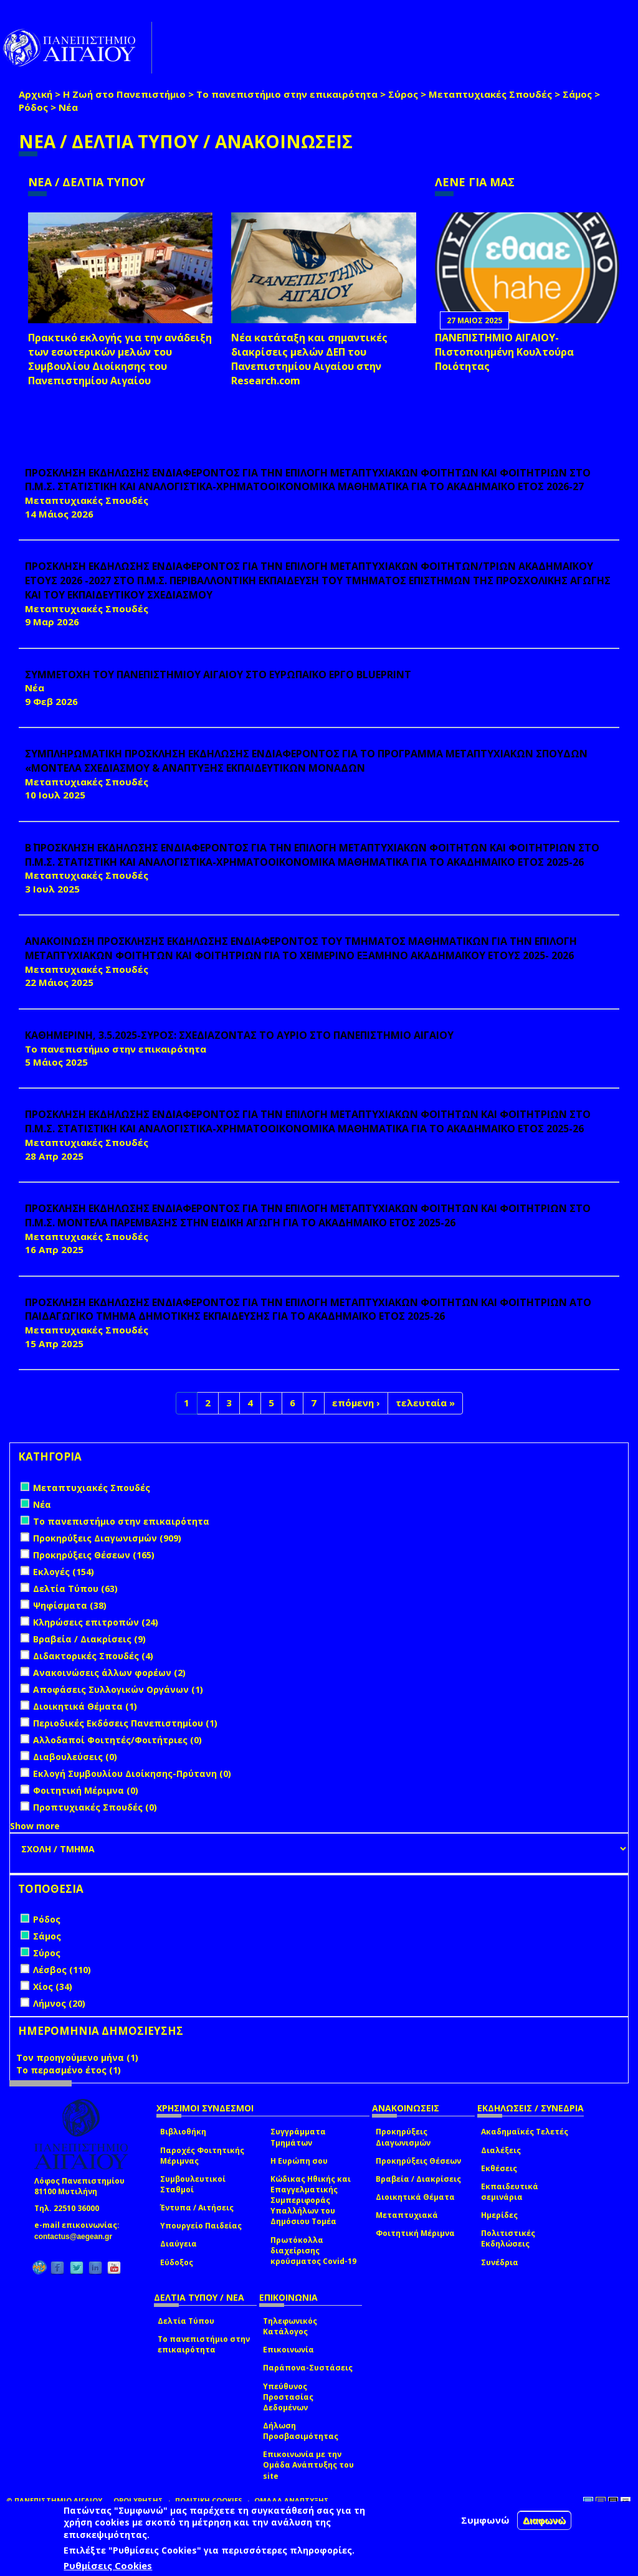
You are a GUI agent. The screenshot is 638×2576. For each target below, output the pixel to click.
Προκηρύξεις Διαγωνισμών (403, 2136)
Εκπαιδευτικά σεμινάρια (509, 2191)
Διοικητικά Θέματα (415, 2197)
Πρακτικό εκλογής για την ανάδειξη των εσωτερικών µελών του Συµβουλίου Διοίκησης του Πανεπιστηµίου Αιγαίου (120, 359)
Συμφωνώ (485, 2520)
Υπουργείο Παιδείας (201, 2225)
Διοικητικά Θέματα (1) (85, 1706)
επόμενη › (356, 1402)
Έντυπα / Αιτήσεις (197, 2207)
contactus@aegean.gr (77, 2236)
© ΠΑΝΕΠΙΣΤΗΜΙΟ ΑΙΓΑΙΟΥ (54, 2500)
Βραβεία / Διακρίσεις (418, 2179)
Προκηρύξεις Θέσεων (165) (94, 1555)
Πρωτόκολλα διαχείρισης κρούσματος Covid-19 (313, 2250)
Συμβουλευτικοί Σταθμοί (193, 2184)
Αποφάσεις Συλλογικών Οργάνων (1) (118, 1689)
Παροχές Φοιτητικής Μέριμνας (202, 2155)
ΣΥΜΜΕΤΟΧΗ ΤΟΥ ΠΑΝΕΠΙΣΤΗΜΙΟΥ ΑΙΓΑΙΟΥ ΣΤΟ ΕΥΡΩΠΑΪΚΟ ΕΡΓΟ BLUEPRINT (218, 674)
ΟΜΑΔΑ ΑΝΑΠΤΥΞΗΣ (291, 2500)
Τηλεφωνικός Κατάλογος (290, 2326)
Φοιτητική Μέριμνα (415, 2233)
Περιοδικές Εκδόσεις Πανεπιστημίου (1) (125, 1723)
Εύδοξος (176, 2262)
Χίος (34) (52, 1986)
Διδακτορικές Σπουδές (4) (93, 1656)
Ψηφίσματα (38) (70, 1605)
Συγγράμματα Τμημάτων (298, 2136)
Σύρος (403, 94)
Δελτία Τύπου (186, 2321)
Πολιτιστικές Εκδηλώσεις (508, 2238)
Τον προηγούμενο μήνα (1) (77, 2057)
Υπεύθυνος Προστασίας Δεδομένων (288, 2397)
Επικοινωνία (288, 2349)
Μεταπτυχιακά (407, 2215)
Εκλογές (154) (63, 1572)
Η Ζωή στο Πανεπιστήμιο (124, 94)
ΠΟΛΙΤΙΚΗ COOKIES (208, 2500)
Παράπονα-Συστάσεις (308, 2367)
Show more (35, 1826)
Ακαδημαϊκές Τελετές (524, 2131)
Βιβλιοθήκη (183, 2131)
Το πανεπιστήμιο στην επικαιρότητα (287, 94)
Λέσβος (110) (62, 1970)
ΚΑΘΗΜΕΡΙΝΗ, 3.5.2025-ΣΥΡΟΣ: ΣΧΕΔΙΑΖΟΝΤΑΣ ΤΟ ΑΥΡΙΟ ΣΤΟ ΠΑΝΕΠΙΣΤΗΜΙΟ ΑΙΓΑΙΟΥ (239, 1035)
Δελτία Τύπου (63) (75, 1588)
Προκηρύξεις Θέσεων (418, 2161)
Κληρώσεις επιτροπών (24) (95, 1622)
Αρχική (35, 94)
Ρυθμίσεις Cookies (108, 2565)
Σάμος (577, 94)
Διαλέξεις (501, 2150)
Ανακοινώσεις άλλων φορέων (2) (109, 1673)
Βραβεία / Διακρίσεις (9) (89, 1639)
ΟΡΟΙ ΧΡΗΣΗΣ (138, 2500)
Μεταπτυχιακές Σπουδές (490, 94)
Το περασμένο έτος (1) (68, 2070)
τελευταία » (425, 1402)
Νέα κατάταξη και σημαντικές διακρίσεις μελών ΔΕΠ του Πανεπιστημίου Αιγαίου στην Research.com (309, 359)
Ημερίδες (499, 2215)
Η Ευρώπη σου (299, 2161)
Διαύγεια (178, 2243)
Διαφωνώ (544, 2520)
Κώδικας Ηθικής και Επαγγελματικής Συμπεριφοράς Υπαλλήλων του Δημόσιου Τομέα (310, 2200)
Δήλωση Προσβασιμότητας (300, 2430)
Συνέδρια (499, 2262)
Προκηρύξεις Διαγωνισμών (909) (107, 1538)
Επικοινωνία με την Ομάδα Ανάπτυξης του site (308, 2465)
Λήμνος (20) (59, 2003)
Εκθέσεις (499, 2168)
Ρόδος (33, 107)
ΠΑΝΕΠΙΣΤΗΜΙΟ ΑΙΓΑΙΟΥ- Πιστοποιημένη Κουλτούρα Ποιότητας (504, 352)
